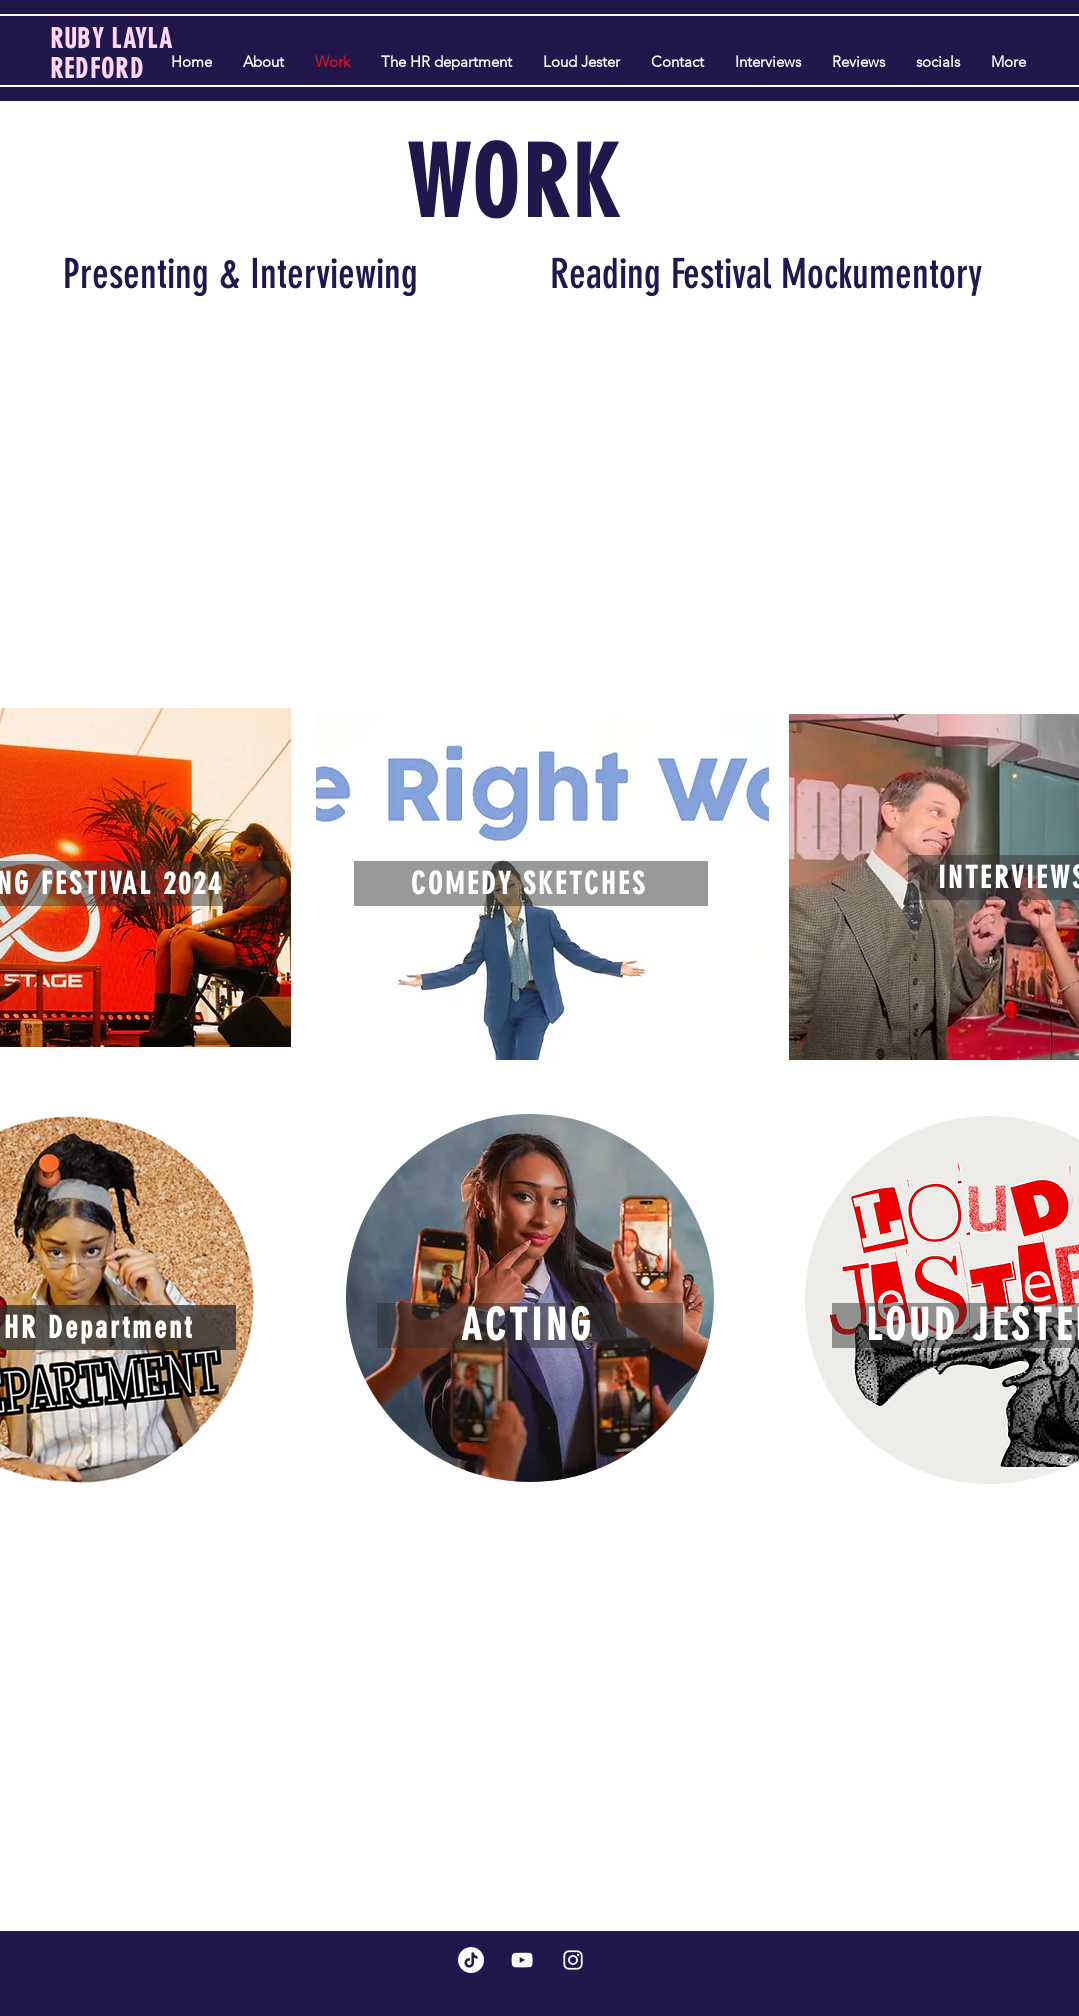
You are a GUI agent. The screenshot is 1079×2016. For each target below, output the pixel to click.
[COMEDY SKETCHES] (531, 883)
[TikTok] (471, 1960)
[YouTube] (522, 1960)
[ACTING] (530, 1325)
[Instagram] (573, 1960)
